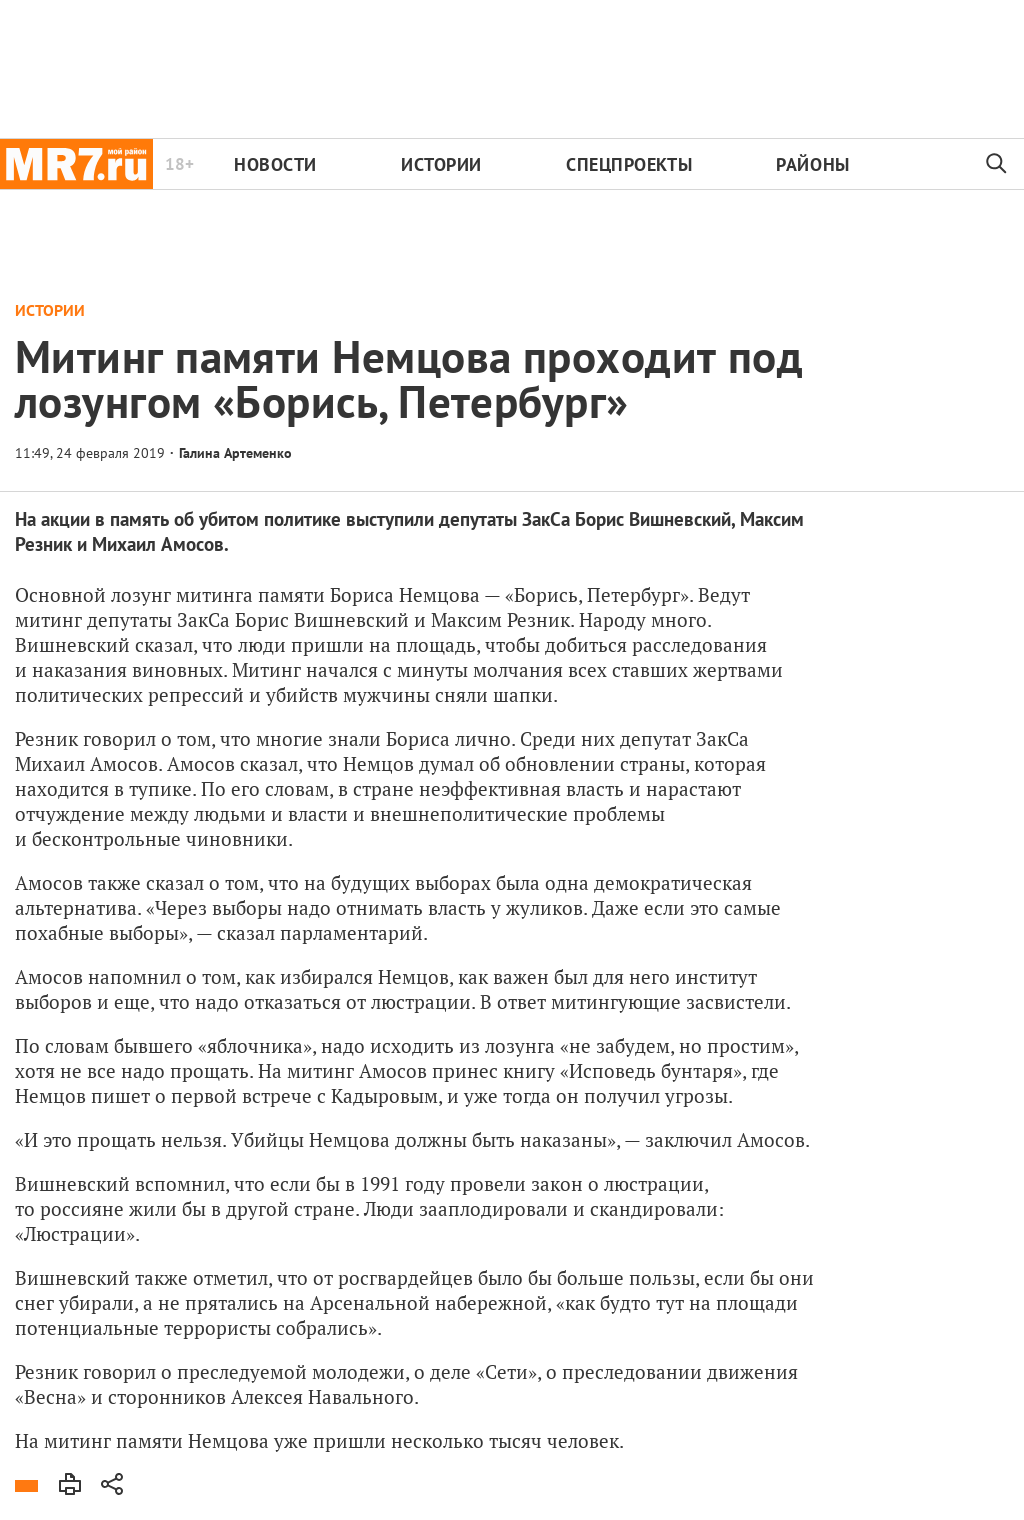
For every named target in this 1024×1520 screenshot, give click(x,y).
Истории (441, 164)
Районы (812, 164)
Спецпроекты (629, 164)
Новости (275, 164)
